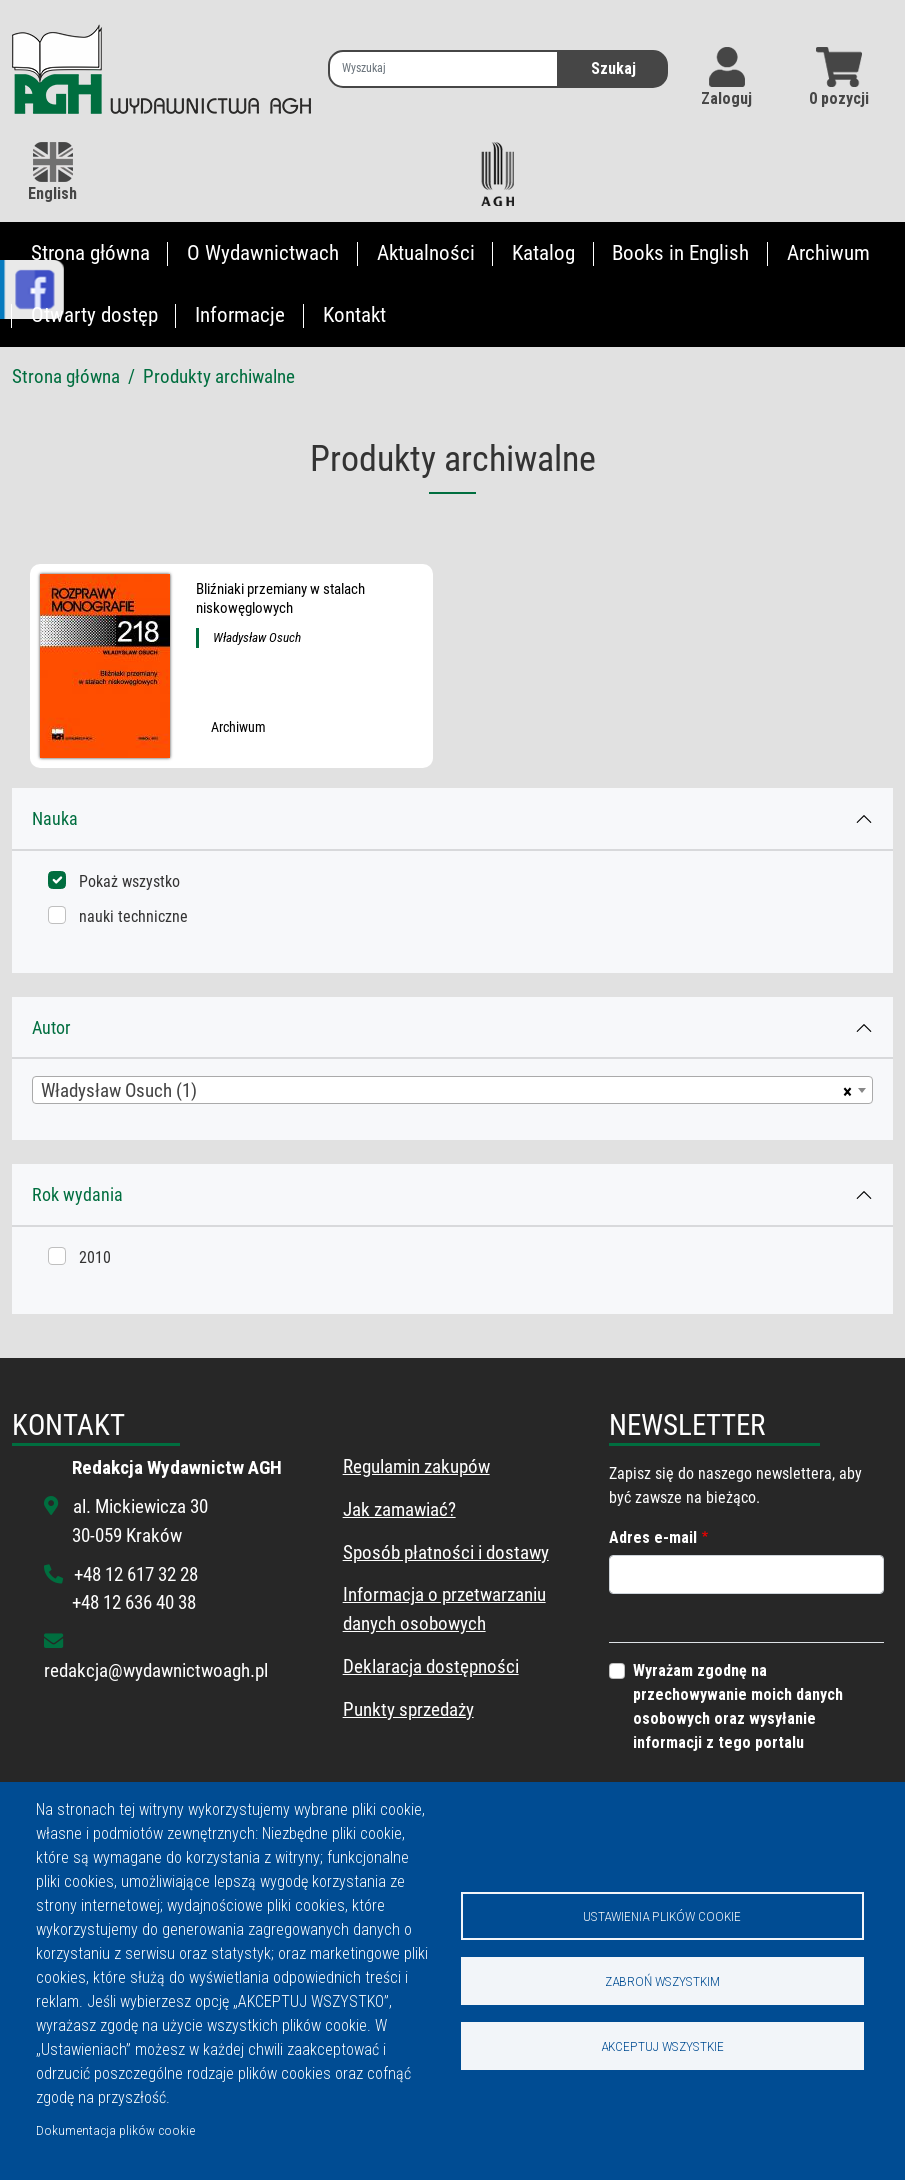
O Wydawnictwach (263, 253)
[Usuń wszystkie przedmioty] (844, 1090)
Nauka (55, 818)
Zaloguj (726, 98)
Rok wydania (77, 1194)
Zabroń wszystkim (662, 1981)
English (52, 172)
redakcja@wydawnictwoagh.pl (156, 1670)
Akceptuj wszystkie (662, 2046)
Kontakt (354, 315)
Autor (51, 1027)
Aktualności (426, 253)
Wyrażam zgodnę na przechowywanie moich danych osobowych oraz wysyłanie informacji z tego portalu (738, 1706)
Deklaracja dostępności (431, 1666)
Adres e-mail (653, 1537)
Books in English (680, 253)
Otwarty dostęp (94, 315)
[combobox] (452, 1090)
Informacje (240, 315)
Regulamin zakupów (416, 1466)
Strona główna (90, 253)
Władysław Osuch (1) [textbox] (119, 1090)
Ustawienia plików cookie (662, 1916)
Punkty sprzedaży (408, 1709)
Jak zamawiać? (399, 1509)
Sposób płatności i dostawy (446, 1552)
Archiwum (828, 253)
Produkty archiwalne (219, 376)
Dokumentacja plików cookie (115, 2130)
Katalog (543, 253)
